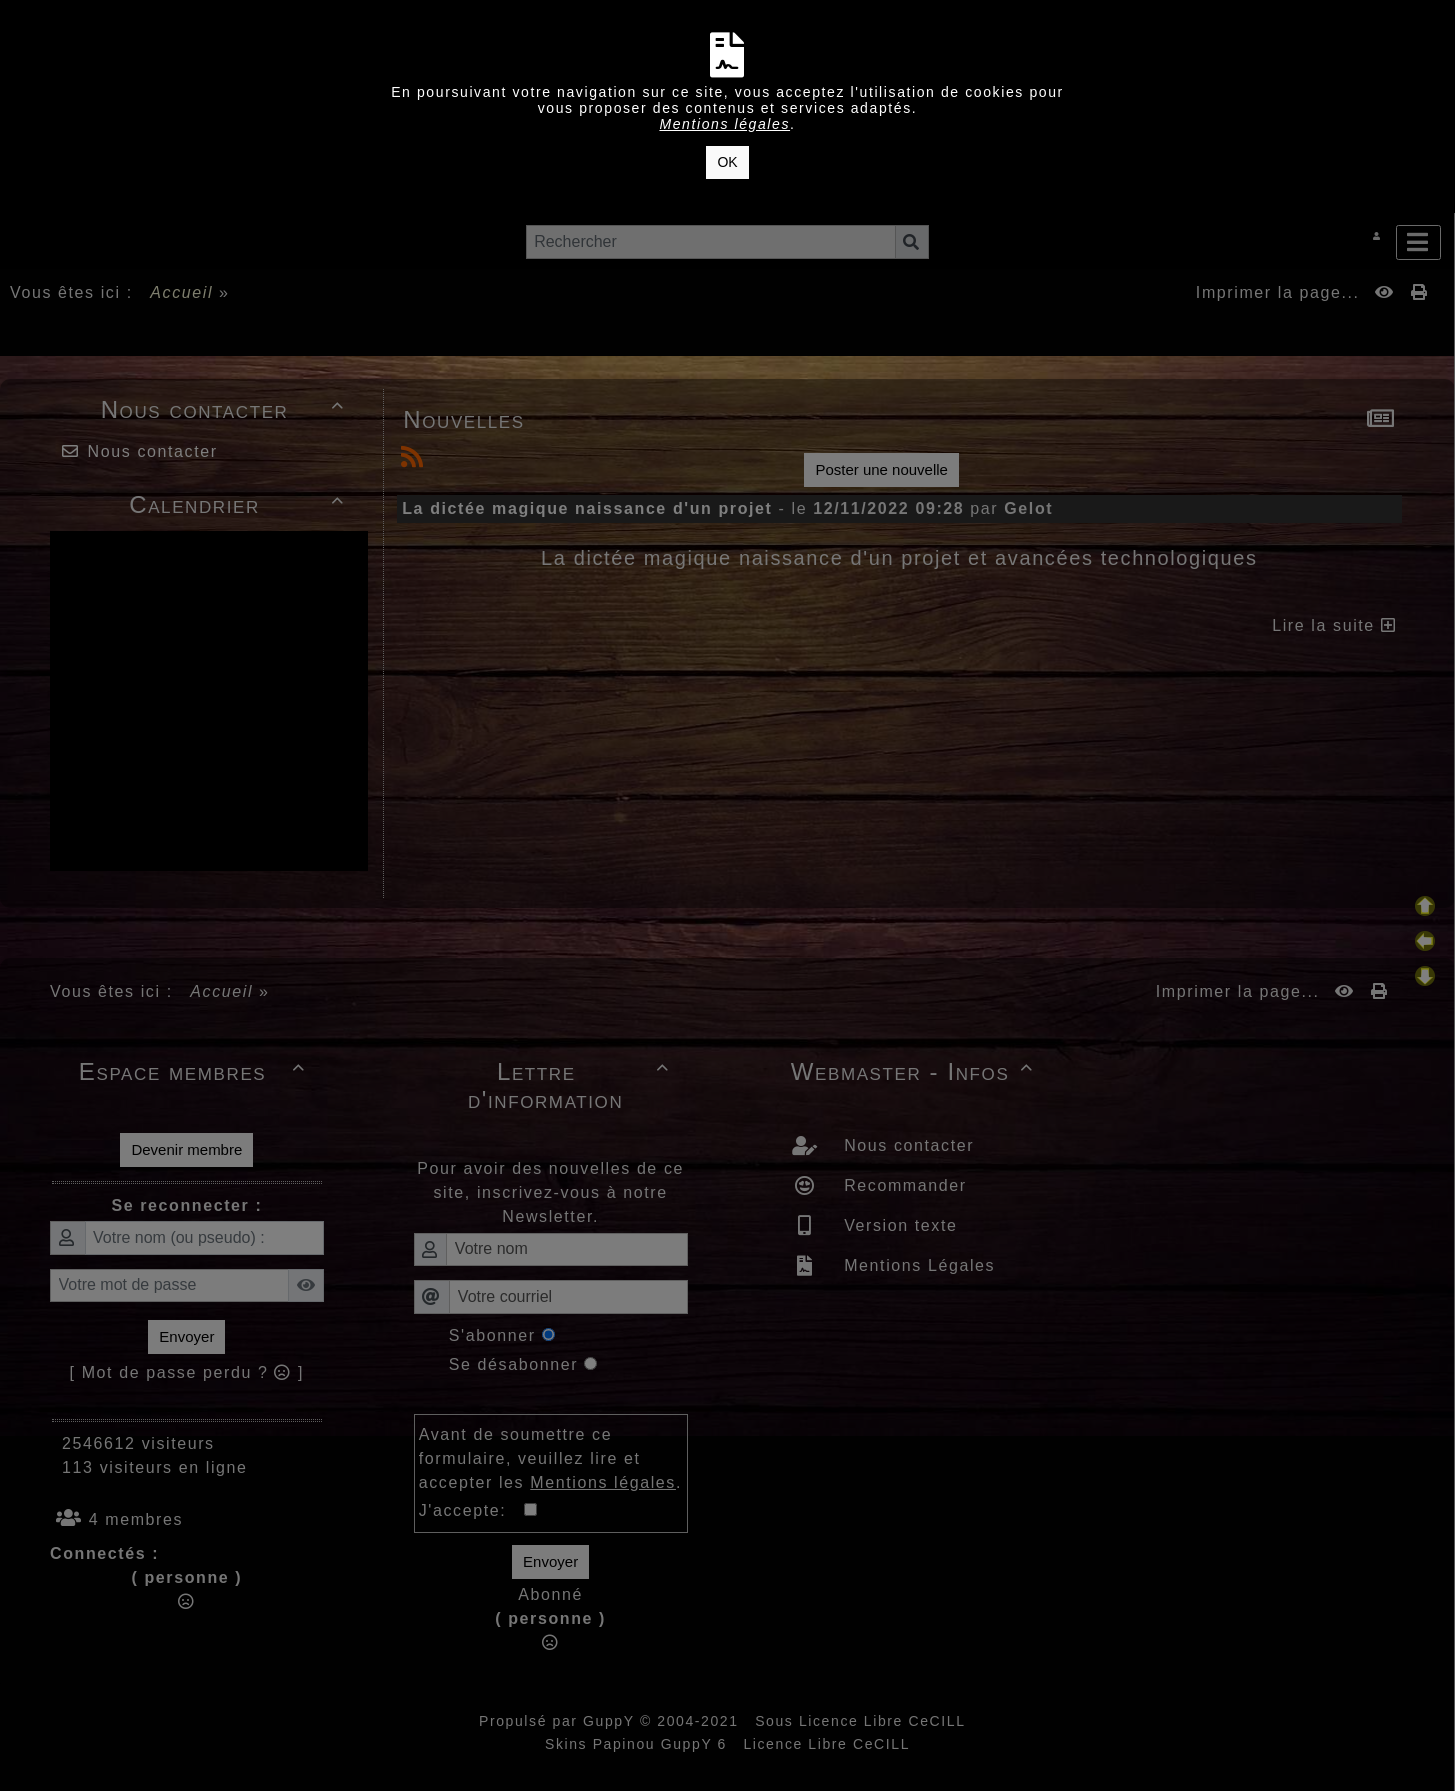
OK (727, 162)
